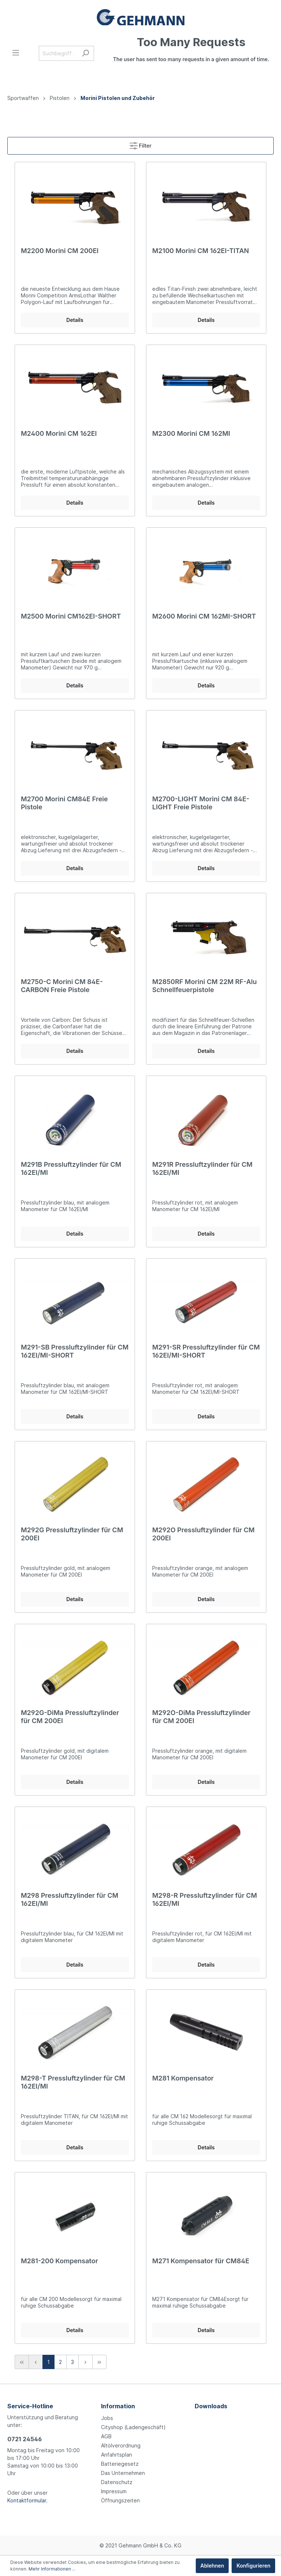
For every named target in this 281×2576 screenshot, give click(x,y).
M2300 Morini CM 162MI (191, 433)
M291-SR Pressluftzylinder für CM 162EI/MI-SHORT (206, 1351)
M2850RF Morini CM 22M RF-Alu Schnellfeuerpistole (204, 986)
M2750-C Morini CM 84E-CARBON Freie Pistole (62, 986)
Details (74, 320)
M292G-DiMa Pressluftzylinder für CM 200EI (70, 1717)
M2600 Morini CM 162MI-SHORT (204, 616)
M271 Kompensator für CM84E (200, 2261)
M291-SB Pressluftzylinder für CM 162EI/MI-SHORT (74, 1351)
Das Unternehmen (123, 2473)
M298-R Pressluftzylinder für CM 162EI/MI (204, 1899)
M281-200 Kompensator (59, 2261)
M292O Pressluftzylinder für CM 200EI (203, 1534)
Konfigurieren (253, 2565)
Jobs (107, 2418)
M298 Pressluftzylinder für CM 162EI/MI (69, 1899)
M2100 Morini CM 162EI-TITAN (200, 251)
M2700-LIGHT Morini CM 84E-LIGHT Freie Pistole (201, 803)
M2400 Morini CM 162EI (59, 433)
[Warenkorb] (191, 53)
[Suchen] (85, 53)
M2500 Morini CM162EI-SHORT (71, 616)
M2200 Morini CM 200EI (59, 251)
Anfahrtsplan (116, 2454)
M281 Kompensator (183, 2078)
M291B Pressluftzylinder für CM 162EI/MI (71, 1168)
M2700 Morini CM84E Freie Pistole (64, 803)
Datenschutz (116, 2482)
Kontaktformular (26, 2500)
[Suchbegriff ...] (58, 53)
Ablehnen (212, 2565)
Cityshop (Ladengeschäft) (133, 2427)
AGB (106, 2436)
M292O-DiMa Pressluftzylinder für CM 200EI (201, 1717)
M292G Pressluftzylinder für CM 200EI (72, 1534)
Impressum (114, 2491)
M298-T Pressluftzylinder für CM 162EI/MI (73, 2082)
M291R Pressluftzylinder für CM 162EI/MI (202, 1168)
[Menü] (15, 53)
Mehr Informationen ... (52, 2569)
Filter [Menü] (140, 144)
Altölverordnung (120, 2445)
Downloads (211, 2406)
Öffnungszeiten (120, 2500)
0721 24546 (24, 2439)
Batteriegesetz (120, 2464)
